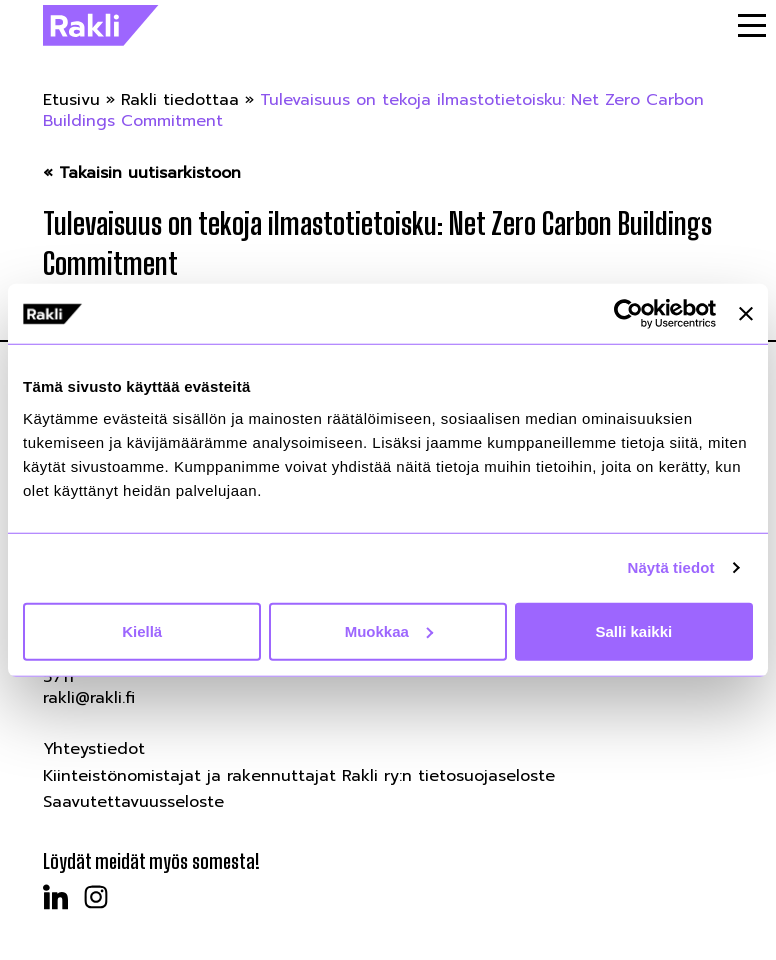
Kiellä (142, 630)
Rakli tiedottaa (180, 100)
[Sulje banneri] (746, 314)
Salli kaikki (633, 630)
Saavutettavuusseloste (133, 802)
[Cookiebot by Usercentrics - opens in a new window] (628, 314)
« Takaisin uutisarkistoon (142, 173)
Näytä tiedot (671, 567)
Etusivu (71, 100)
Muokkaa (389, 630)
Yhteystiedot (94, 749)
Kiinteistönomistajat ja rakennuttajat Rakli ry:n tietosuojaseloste (299, 776)
